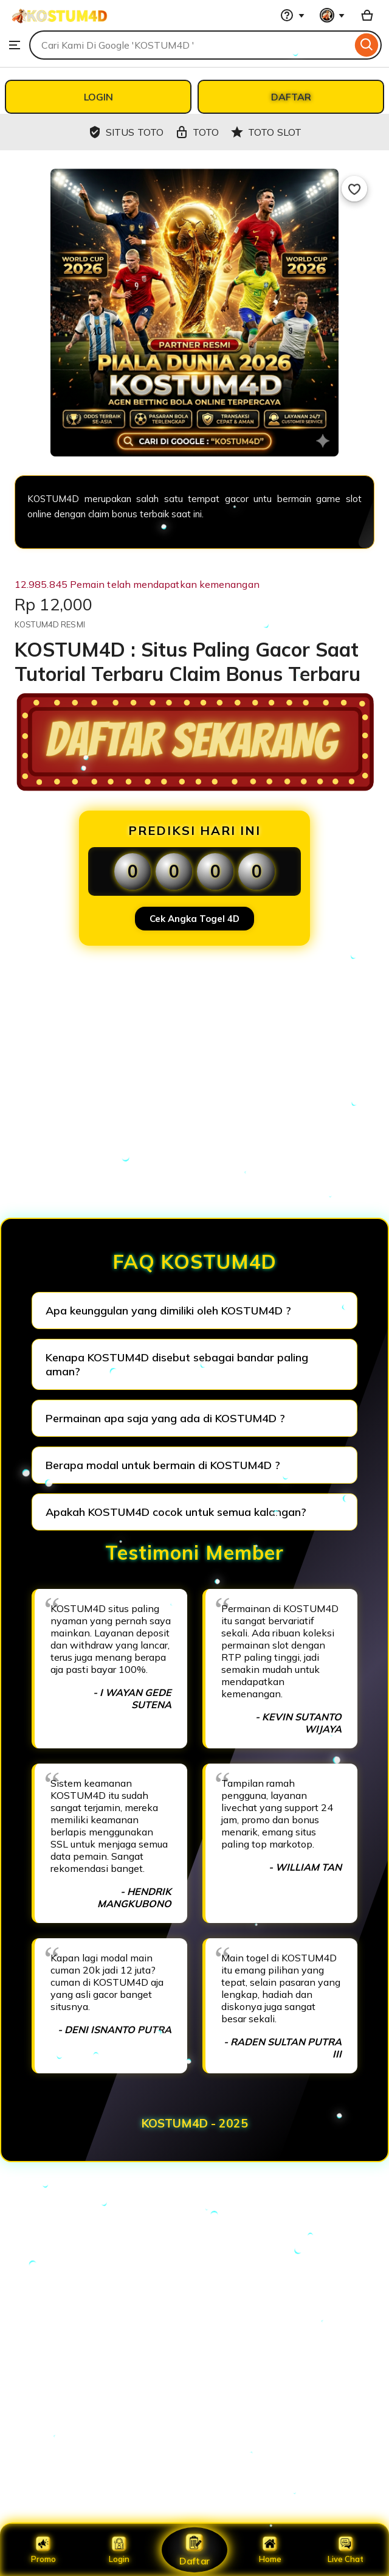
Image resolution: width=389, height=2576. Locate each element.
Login (119, 2550)
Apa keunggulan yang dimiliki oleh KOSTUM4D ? (168, 1311)
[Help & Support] (292, 15)
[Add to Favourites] (354, 188)
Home (270, 2550)
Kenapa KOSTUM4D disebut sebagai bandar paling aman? (177, 1364)
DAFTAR (291, 97)
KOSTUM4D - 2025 (195, 2123)
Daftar (194, 2549)
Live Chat (345, 2550)
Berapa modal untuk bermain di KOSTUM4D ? (163, 1465)
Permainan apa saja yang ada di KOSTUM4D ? (165, 1418)
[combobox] (190, 45)
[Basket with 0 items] (367, 15)
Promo (43, 2550)
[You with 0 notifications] (332, 15)
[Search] (367, 45)
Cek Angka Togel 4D (194, 918)
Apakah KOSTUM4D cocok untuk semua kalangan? (176, 1512)
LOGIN (98, 97)
